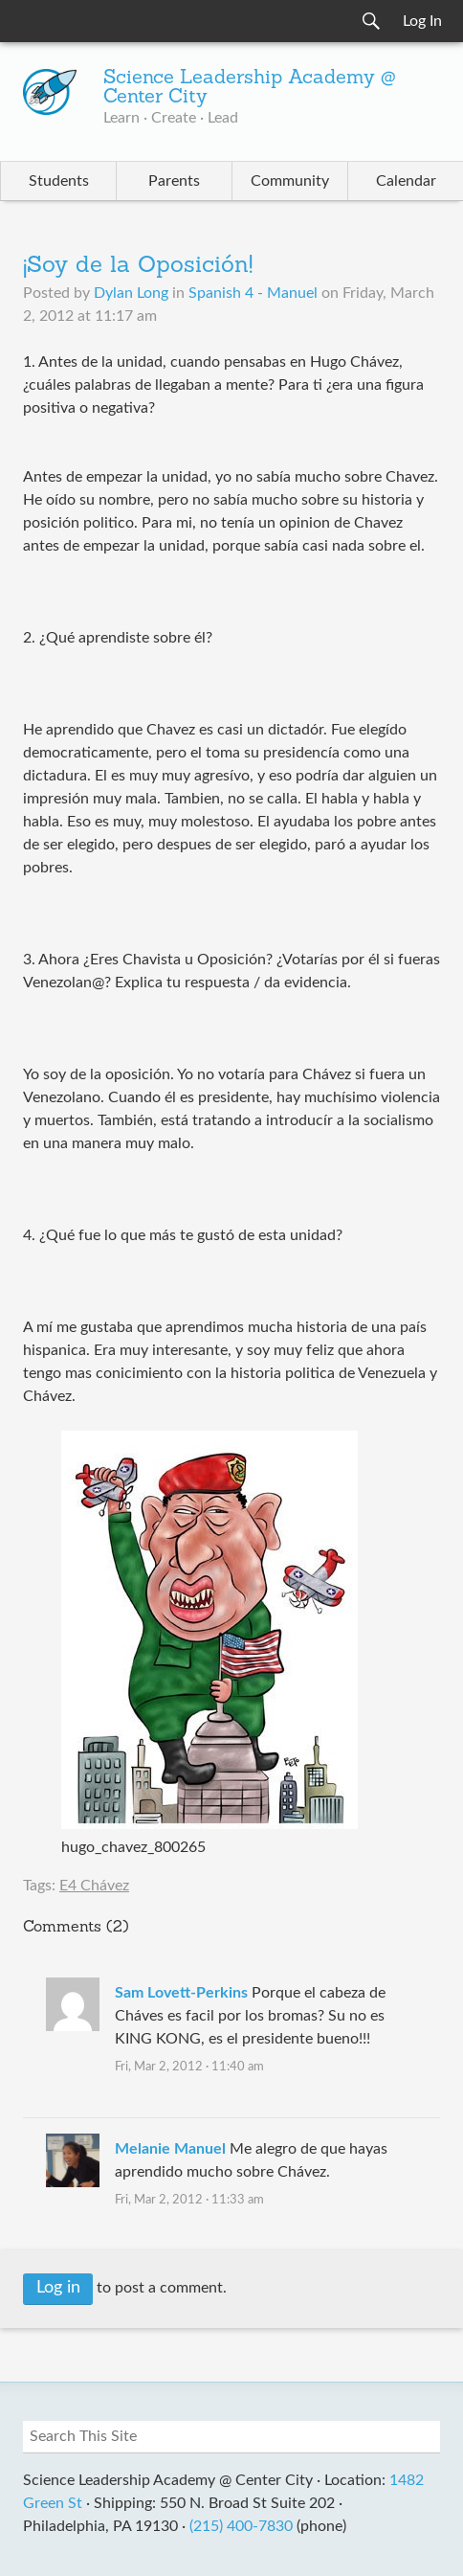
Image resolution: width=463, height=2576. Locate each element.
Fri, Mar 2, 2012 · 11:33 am (189, 2200)
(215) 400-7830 (241, 2526)
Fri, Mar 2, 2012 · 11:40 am (189, 2067)
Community (290, 181)
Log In (422, 21)
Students (59, 181)
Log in (58, 2287)
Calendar (406, 181)
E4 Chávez (94, 1885)
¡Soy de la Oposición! (138, 266)
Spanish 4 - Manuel (253, 293)
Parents (174, 181)
